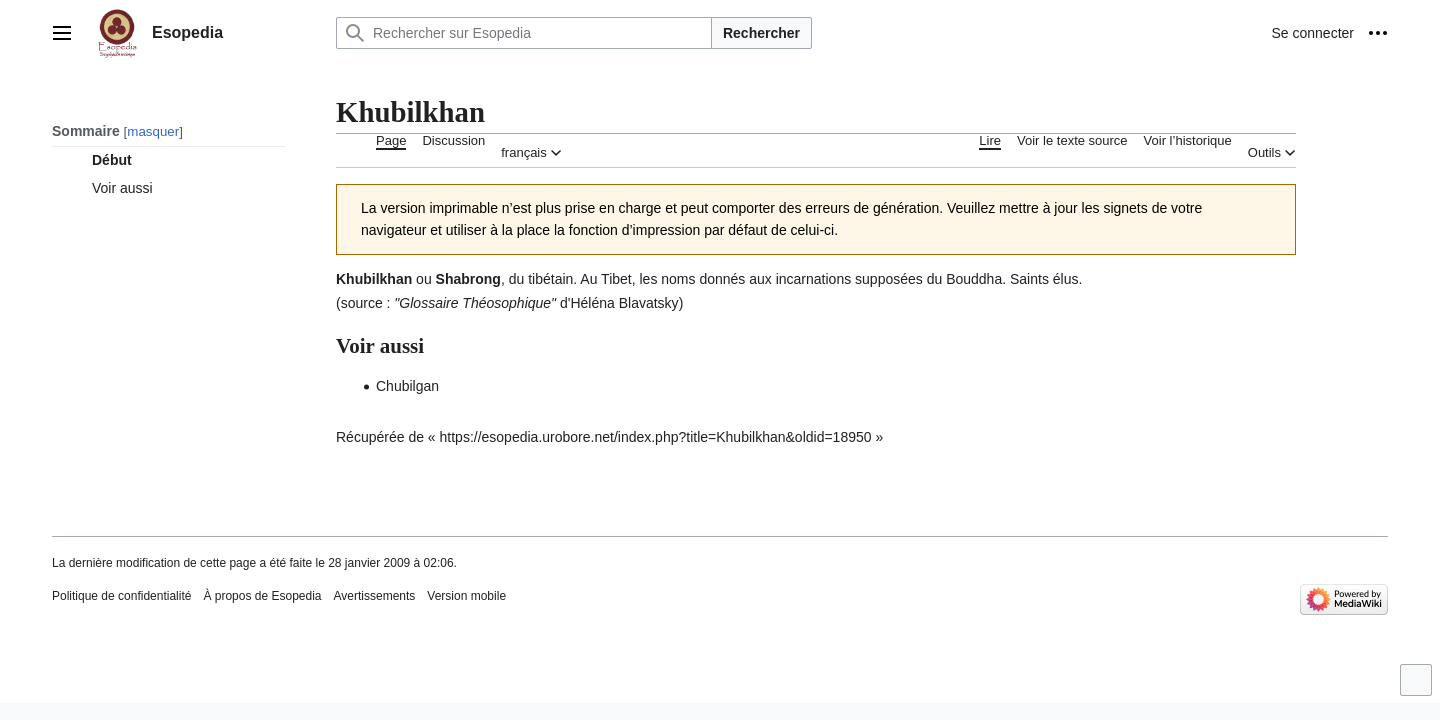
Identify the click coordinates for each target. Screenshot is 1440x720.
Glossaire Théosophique (475, 303)
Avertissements (375, 596)
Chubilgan (407, 386)
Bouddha (974, 279)
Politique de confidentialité (121, 596)
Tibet (616, 279)
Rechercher (761, 33)
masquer (153, 131)
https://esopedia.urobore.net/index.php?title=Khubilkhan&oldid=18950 (656, 437)
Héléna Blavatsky (624, 303)
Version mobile (466, 596)
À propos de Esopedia (262, 596)
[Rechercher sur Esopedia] (524, 33)
